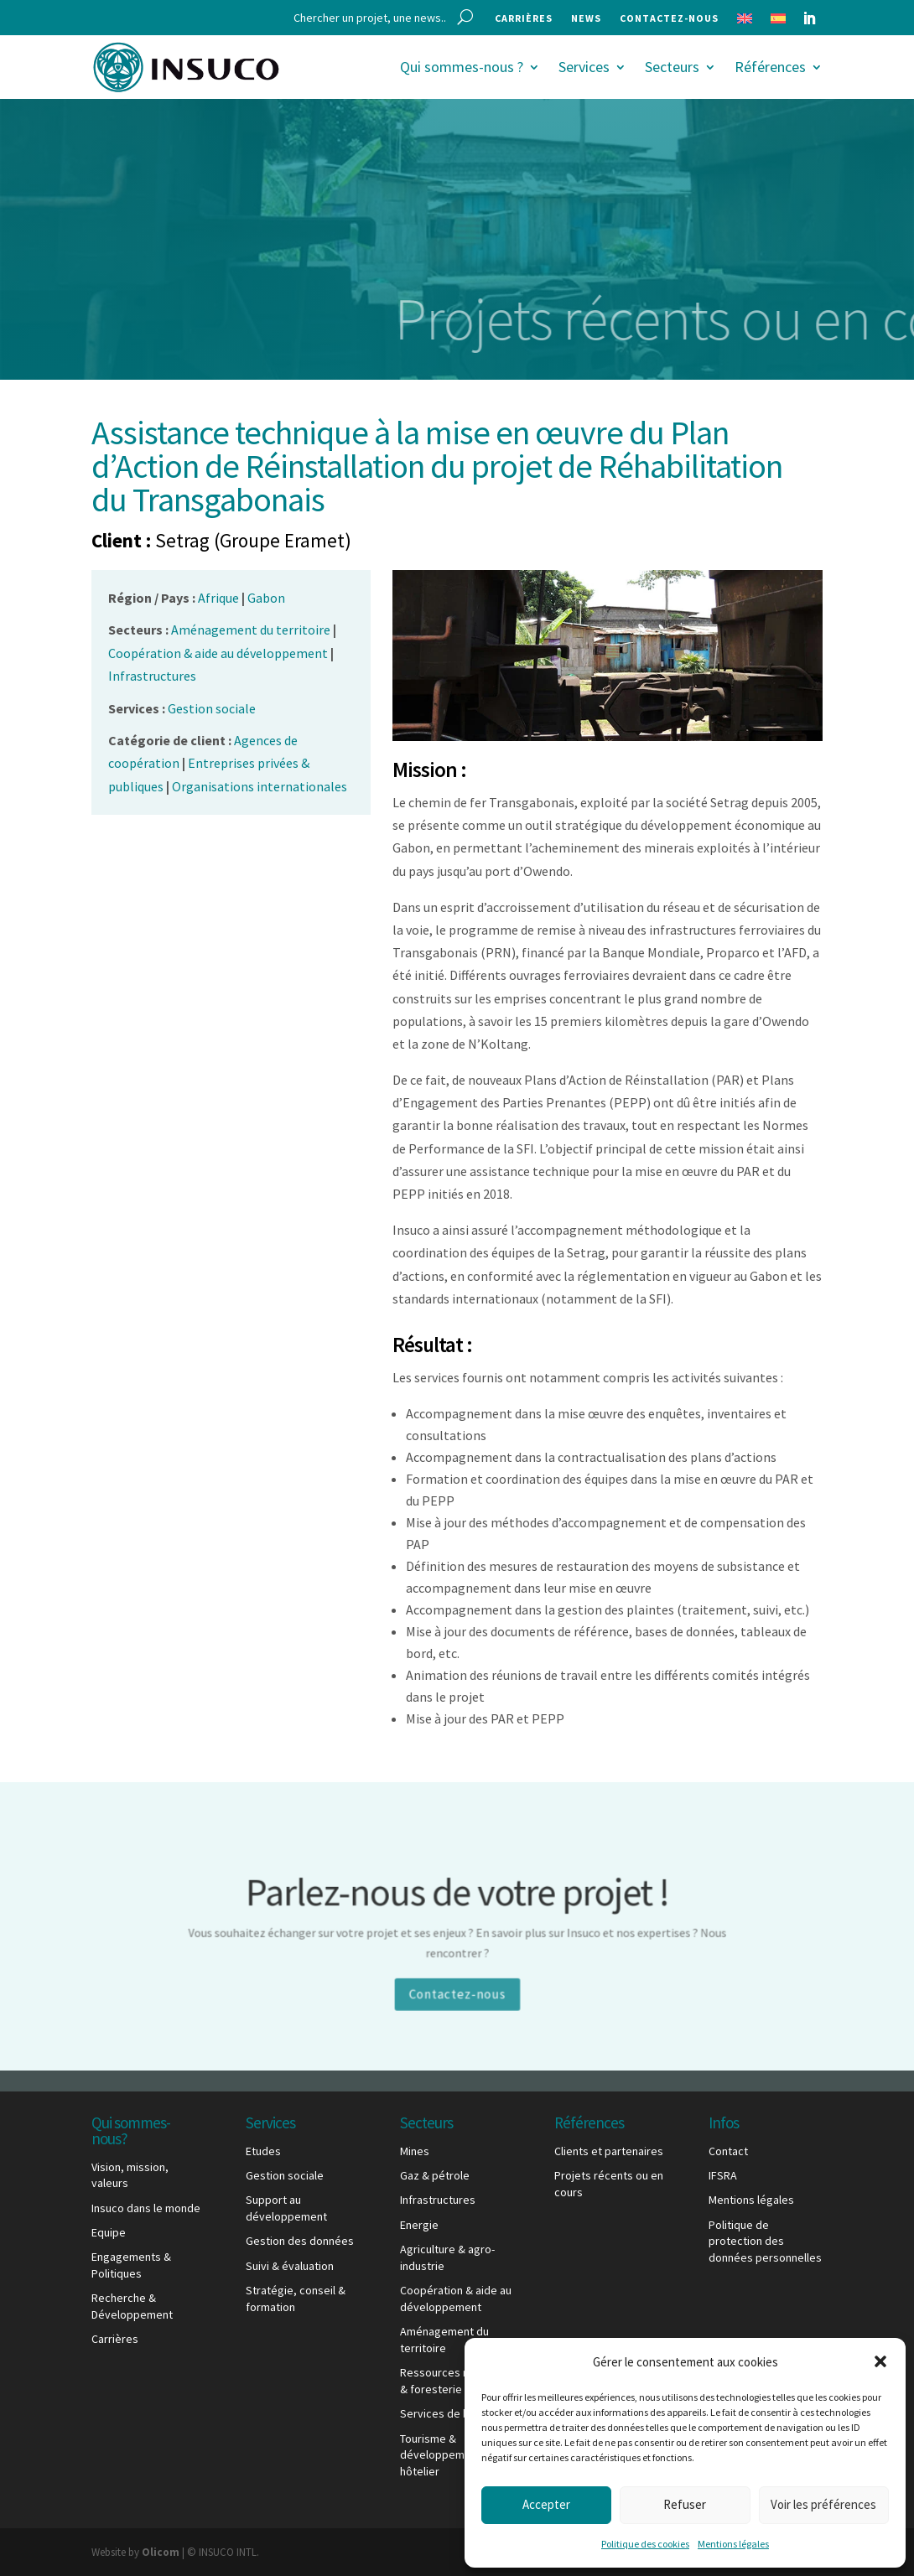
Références (770, 66)
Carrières (524, 18)
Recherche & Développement (132, 2306)
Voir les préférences (823, 2504)
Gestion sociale (285, 2175)
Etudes (263, 2151)
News (586, 18)
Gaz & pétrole (435, 2175)
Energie (419, 2224)
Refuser (684, 2504)
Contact (728, 2151)
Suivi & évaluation (290, 2265)
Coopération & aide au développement (456, 2298)
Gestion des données (300, 2240)
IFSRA (723, 2175)
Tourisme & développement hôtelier (440, 2455)
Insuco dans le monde (145, 2208)
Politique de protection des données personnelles (765, 2241)
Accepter (546, 2504)
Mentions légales (733, 2543)
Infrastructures (437, 2199)
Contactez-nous (669, 18)
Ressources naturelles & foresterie (456, 2381)
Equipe (108, 2232)
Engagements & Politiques (131, 2265)
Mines (414, 2151)
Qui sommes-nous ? (461, 66)
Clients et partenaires (608, 2151)
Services (584, 66)
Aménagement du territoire (444, 2340)
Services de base (444, 2413)
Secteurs (672, 66)
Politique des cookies (645, 2543)
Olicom (160, 2552)
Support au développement (286, 2208)
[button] (880, 2361)
